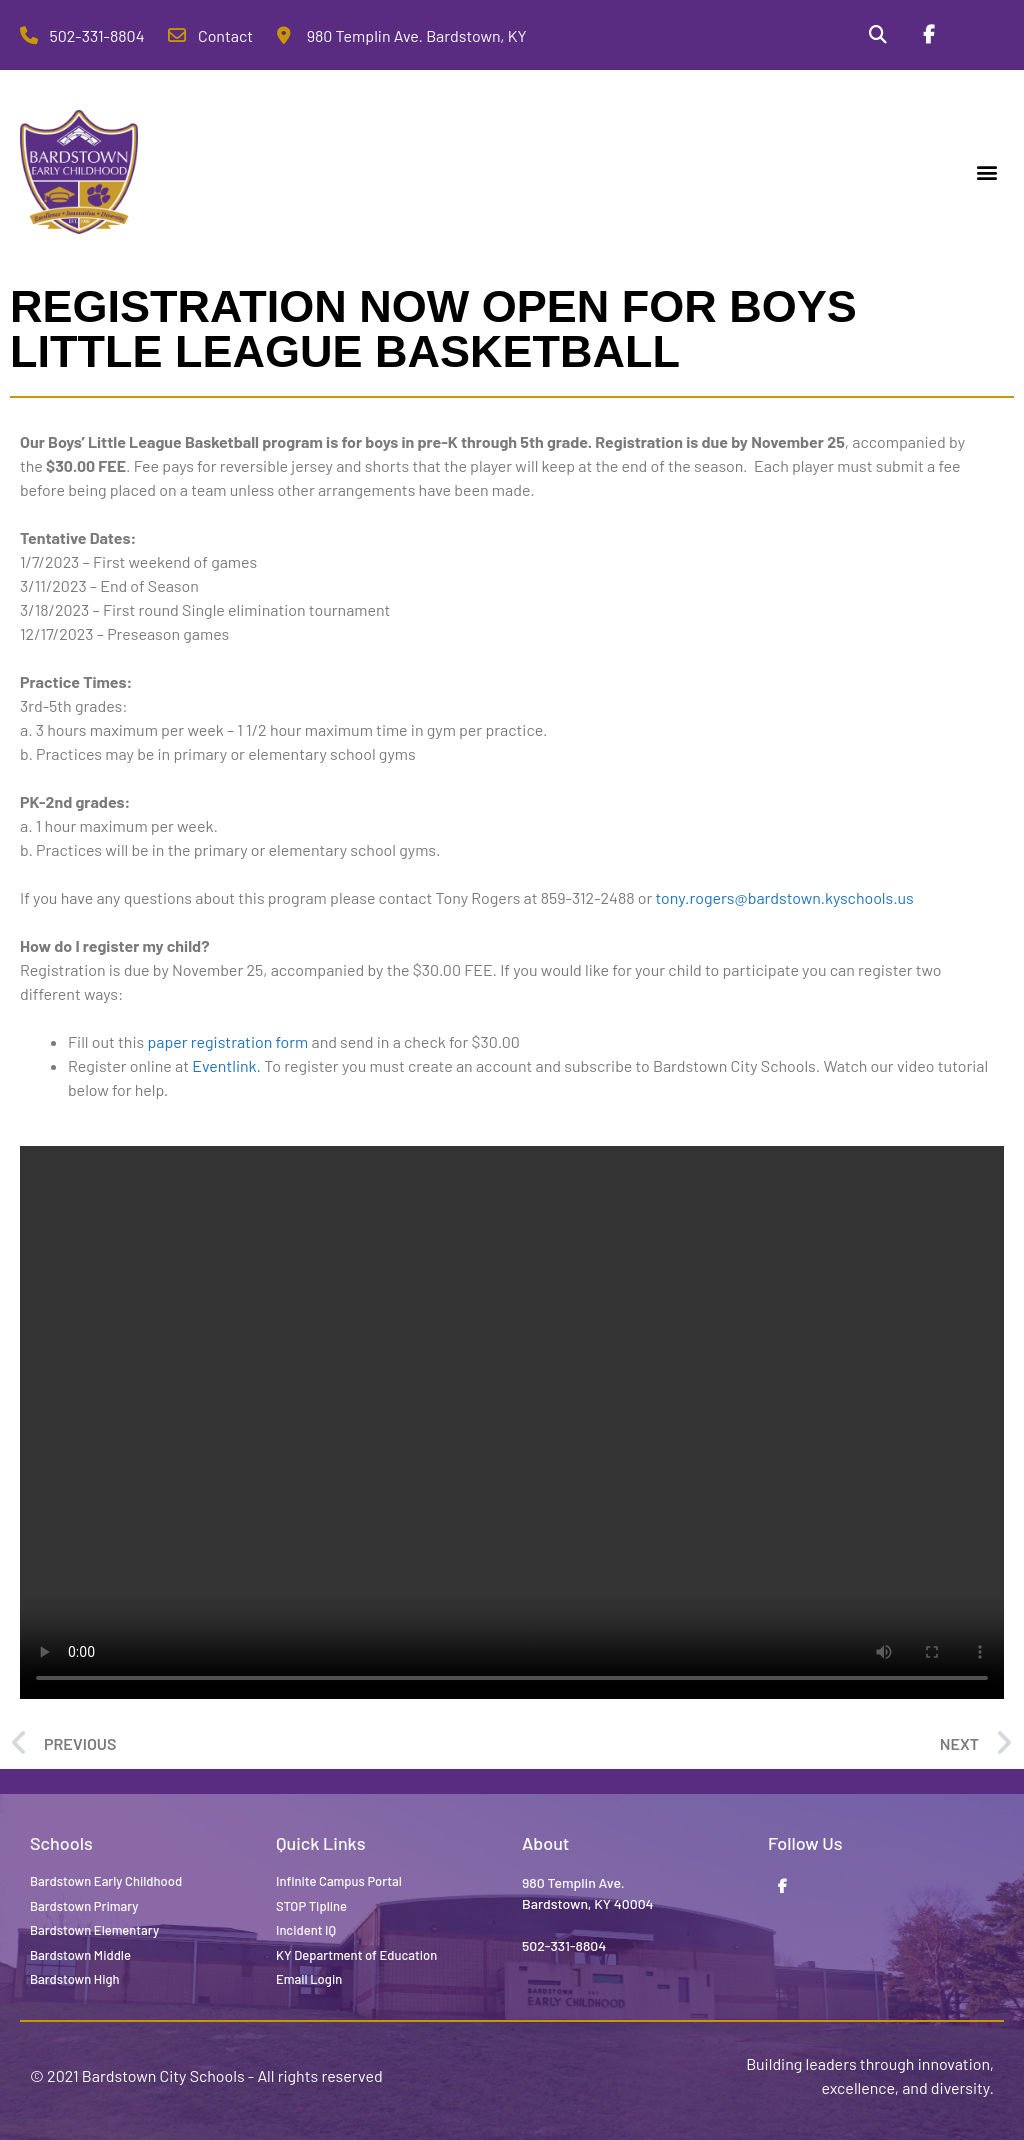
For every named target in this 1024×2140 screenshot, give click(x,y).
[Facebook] (928, 35)
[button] (987, 172)
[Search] (878, 35)
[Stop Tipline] (979, 35)
